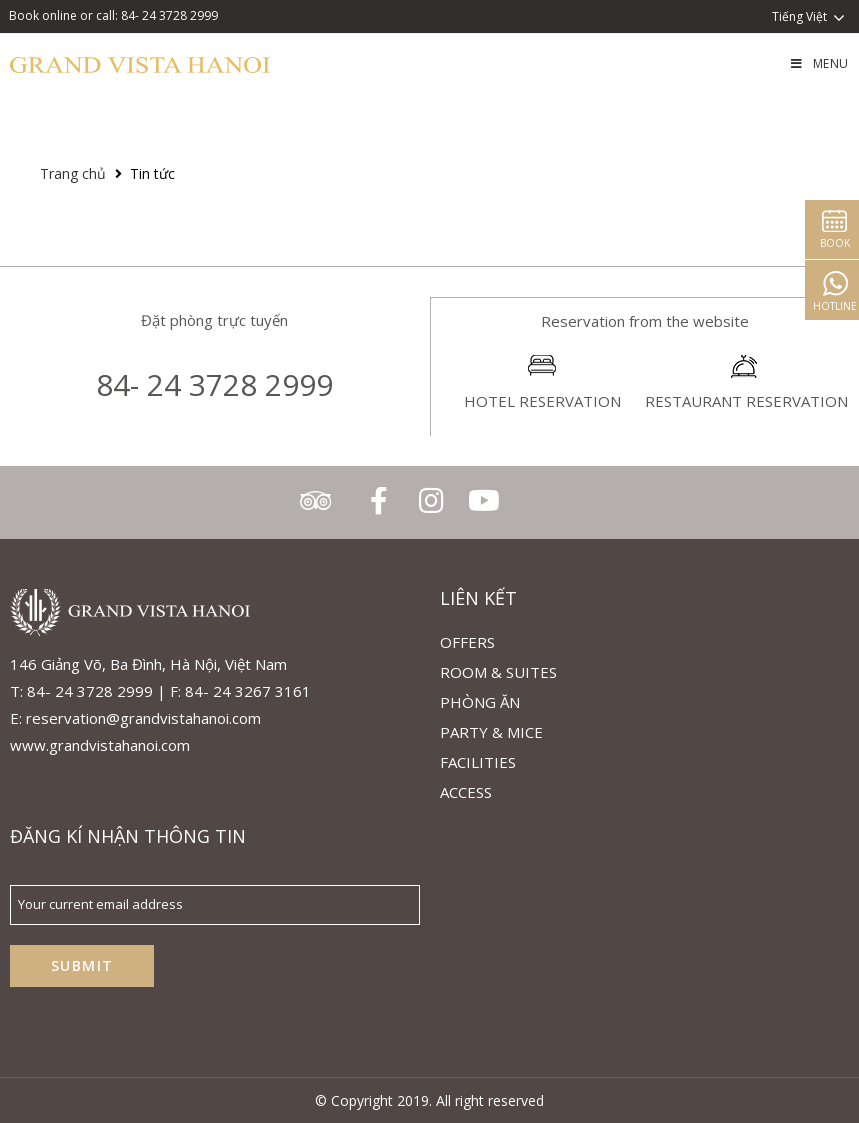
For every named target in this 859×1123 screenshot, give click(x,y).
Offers (467, 642)
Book (829, 243)
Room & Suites (498, 672)
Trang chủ (73, 173)
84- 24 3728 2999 (214, 384)
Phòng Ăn (480, 702)
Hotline (829, 306)
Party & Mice (491, 732)
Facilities (478, 762)
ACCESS (466, 792)
